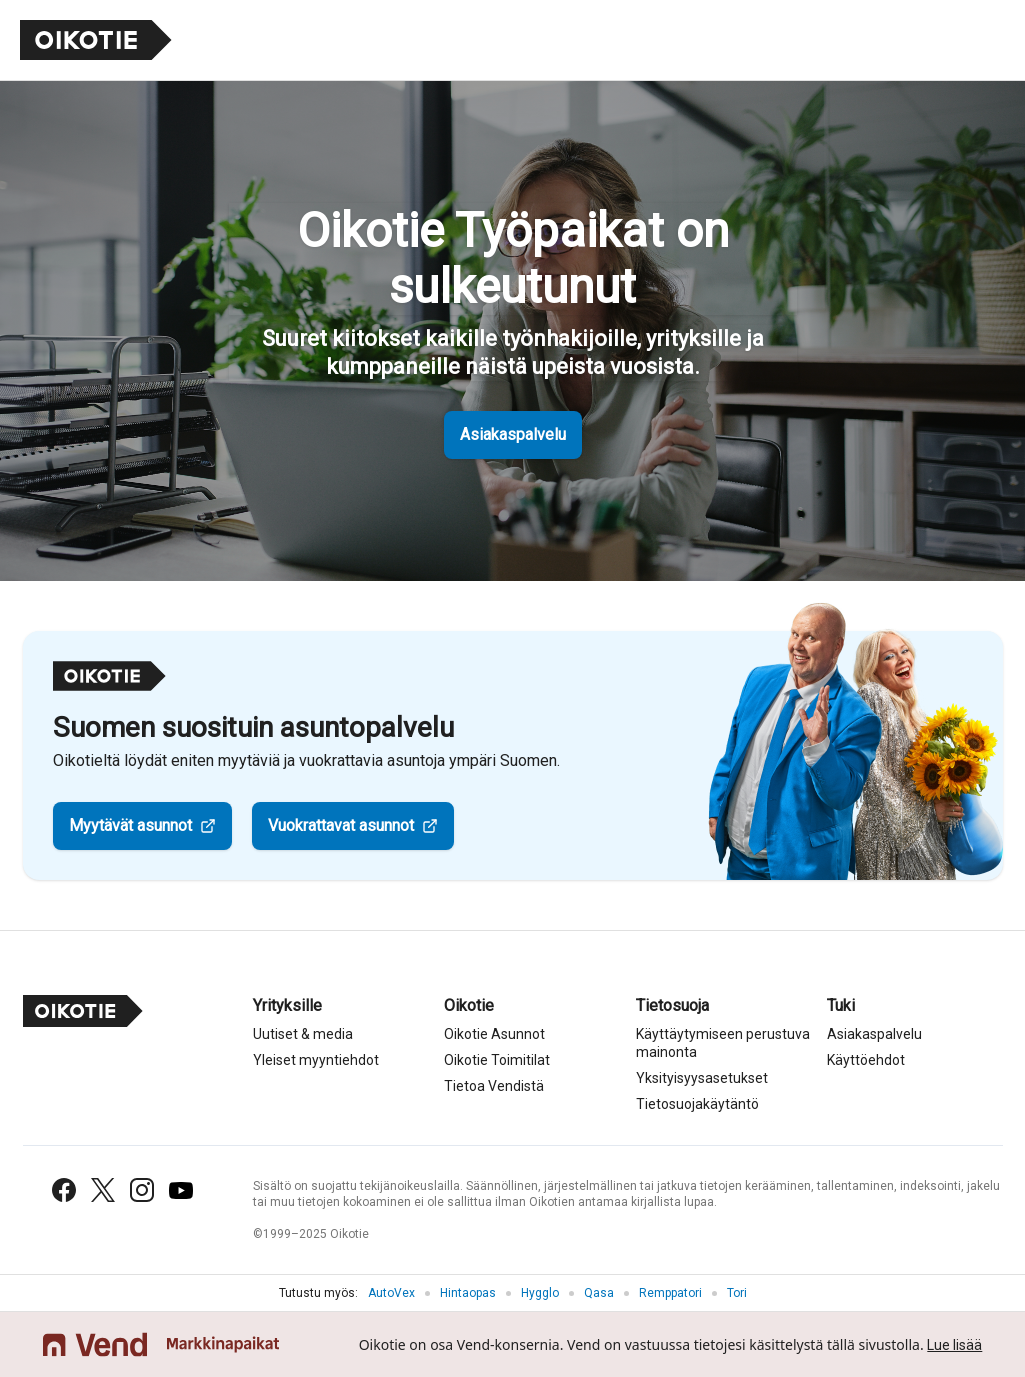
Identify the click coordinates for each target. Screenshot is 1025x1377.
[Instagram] (142, 1190)
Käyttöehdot (866, 1060)
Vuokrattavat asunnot (341, 825)
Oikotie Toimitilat (497, 1060)
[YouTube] (181, 1190)
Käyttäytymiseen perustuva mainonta (723, 1043)
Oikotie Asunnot (494, 1034)
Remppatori (670, 1293)
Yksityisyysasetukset (702, 1078)
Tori (737, 1293)
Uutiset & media (303, 1034)
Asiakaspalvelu (513, 434)
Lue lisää (954, 1345)
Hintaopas (468, 1293)
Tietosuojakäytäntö (697, 1104)
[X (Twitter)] (103, 1190)
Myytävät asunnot (130, 825)
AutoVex (391, 1293)
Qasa (599, 1293)
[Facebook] (64, 1190)
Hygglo (540, 1293)
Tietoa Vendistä (494, 1086)
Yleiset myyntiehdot (316, 1060)
